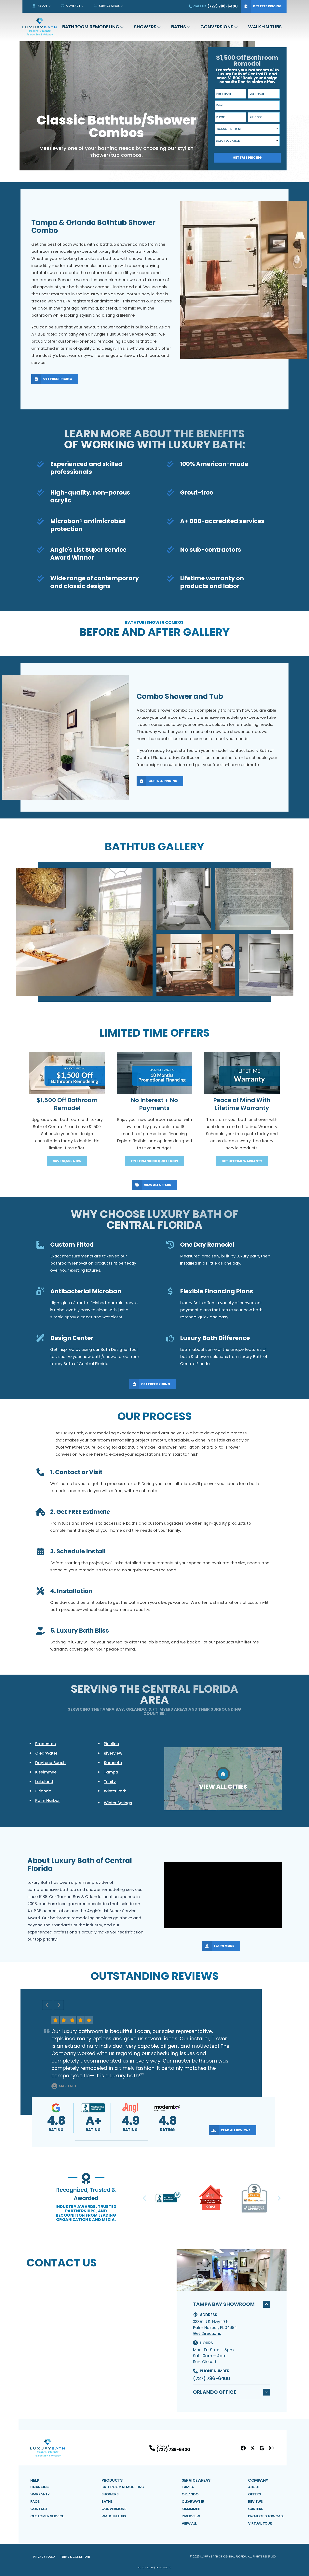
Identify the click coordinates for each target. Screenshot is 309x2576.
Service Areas (107, 6)
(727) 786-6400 (211, 2417)
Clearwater (193, 2540)
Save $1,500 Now (67, 1200)
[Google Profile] (262, 2487)
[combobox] (247, 129)
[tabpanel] (154, 971)
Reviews (255, 2540)
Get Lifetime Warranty (242, 1200)
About (39, 6)
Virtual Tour (260, 2562)
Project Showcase (266, 2555)
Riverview (191, 2555)
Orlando (190, 2533)
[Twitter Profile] (252, 2487)
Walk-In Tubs (265, 27)
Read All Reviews (229, 2169)
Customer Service (47, 2555)
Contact (70, 6)
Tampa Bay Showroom (231, 2343)
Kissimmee (191, 2547)
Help (34, 2519)
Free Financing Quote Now (154, 1200)
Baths (178, 27)
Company (258, 2519)
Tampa (188, 2526)
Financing (39, 2526)
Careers (255, 2547)
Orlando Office (231, 2431)
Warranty (39, 2533)
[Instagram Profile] (271, 2487)
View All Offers (151, 1224)
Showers (145, 27)
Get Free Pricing (261, 6)
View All (189, 2562)
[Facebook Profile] (243, 2487)
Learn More (218, 1985)
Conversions (216, 27)
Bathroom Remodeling (90, 27)
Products (112, 2519)
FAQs (35, 2540)
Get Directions (207, 2372)
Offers (254, 2533)
